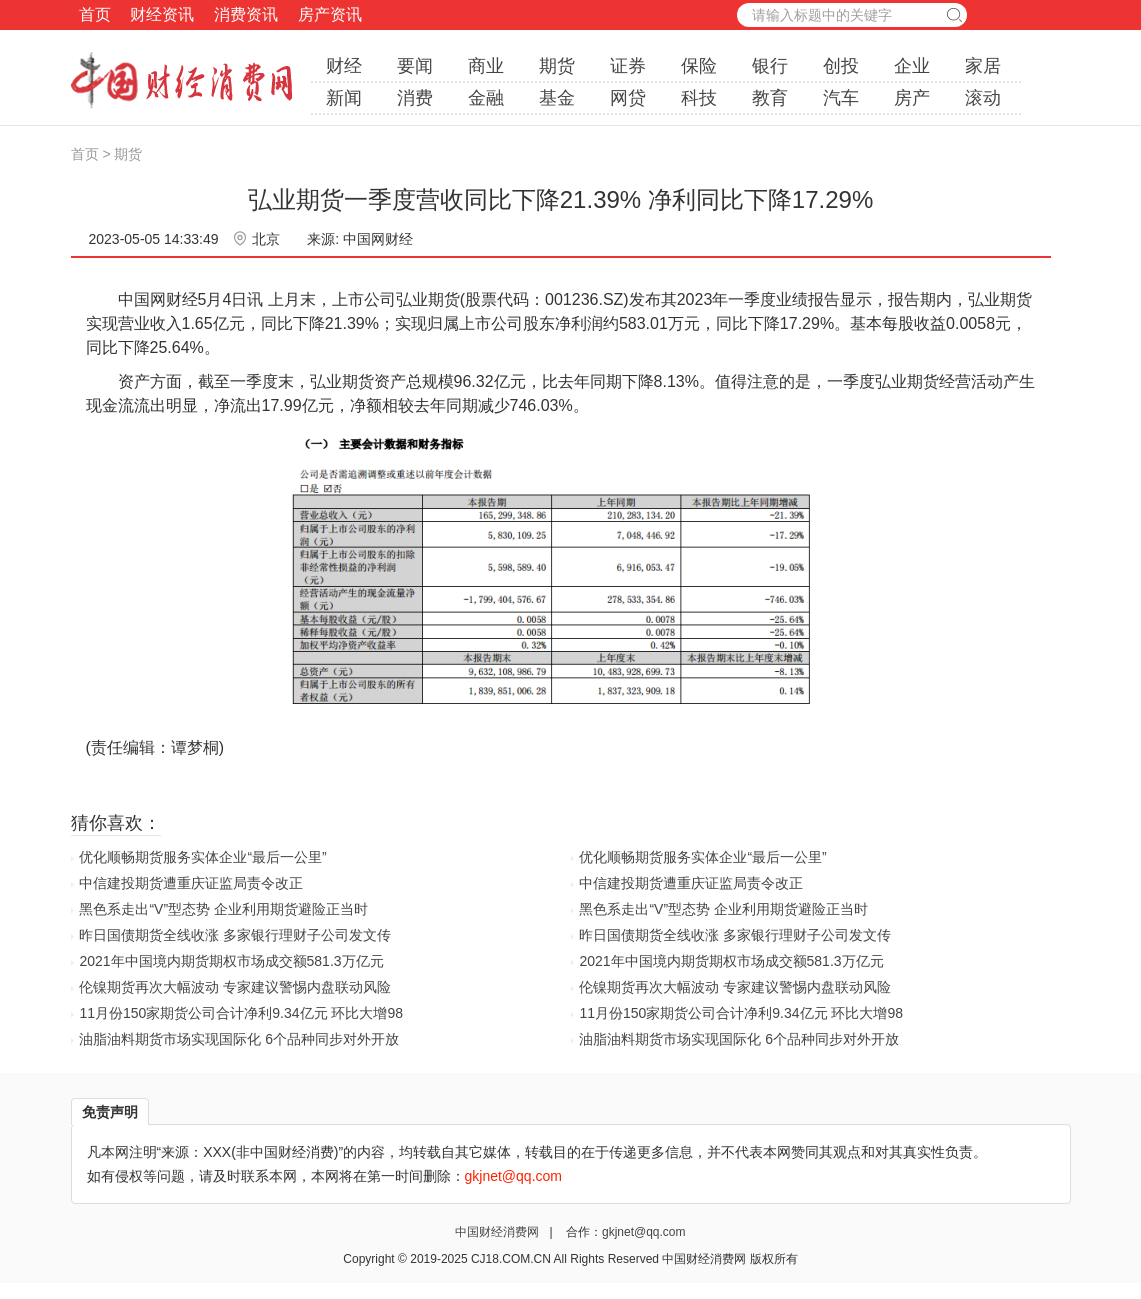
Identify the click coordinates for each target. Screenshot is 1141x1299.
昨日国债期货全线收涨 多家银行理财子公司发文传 (235, 935)
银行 (770, 66)
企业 (912, 66)
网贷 (628, 98)
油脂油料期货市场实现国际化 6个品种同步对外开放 (239, 1039)
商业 (486, 66)
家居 (983, 66)
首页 (95, 14)
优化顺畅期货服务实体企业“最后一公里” (202, 857)
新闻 (344, 98)
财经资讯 (162, 14)
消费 (415, 98)
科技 (699, 98)
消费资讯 (246, 14)
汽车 (841, 98)
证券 (628, 66)
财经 (344, 66)
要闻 (415, 66)
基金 (557, 98)
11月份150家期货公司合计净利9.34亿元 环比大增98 (241, 1013)
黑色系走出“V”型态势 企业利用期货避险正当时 (223, 909)
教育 (770, 98)
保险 (699, 66)
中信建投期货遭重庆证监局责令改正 (191, 883)
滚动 (983, 98)
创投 (841, 66)
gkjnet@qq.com (644, 1232)
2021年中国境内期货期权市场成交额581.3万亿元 (231, 961)
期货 (557, 66)
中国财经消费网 (498, 1232)
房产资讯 (330, 14)
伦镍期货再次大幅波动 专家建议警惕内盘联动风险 (235, 987)
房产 (912, 98)
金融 (486, 98)
